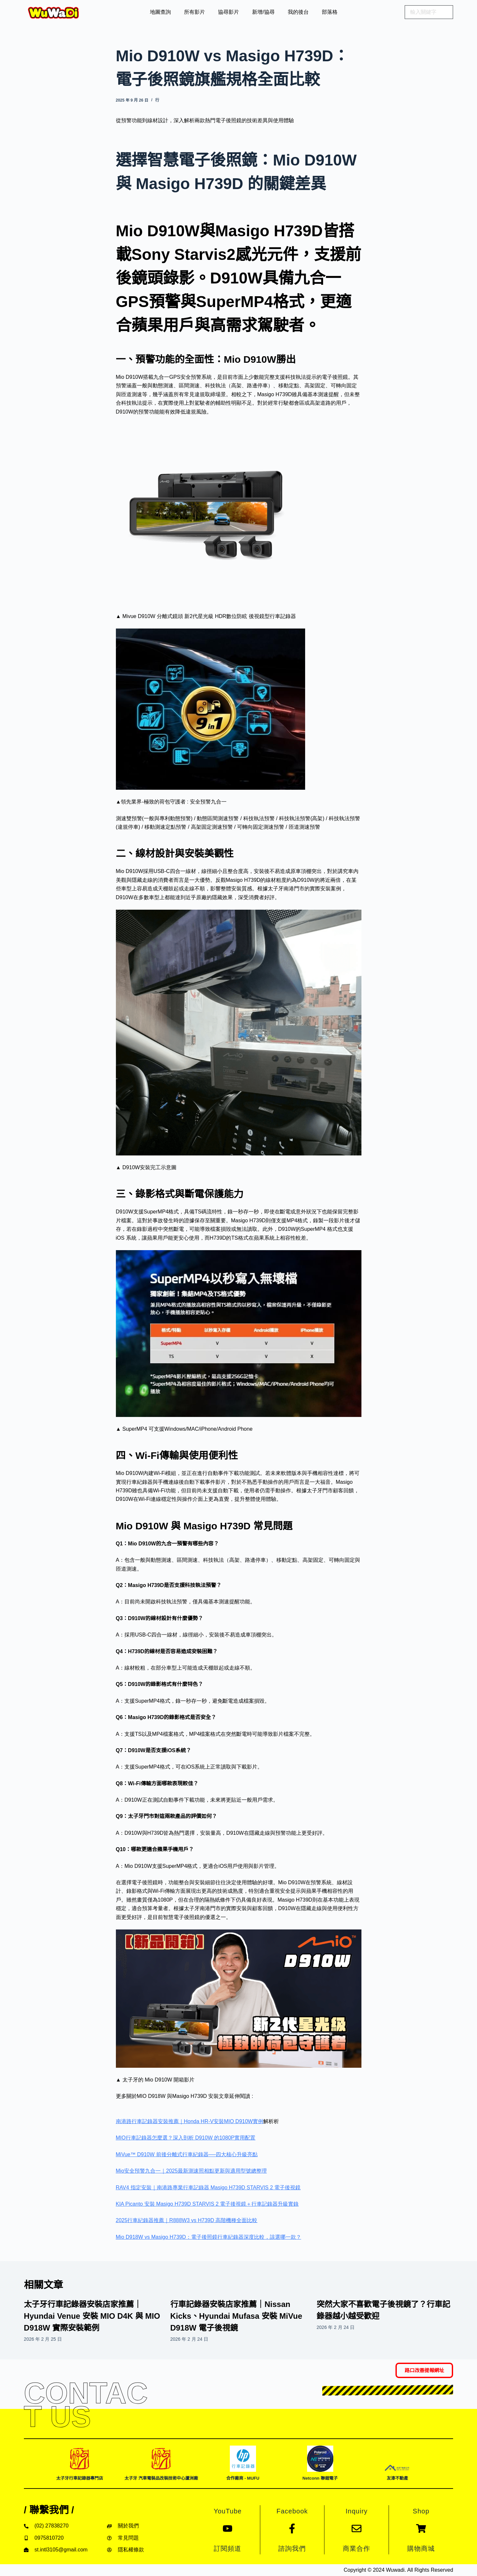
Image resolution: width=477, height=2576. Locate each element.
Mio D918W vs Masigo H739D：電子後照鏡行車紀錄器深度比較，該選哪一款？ (208, 2237)
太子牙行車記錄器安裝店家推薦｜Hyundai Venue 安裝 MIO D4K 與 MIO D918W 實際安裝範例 (92, 2316)
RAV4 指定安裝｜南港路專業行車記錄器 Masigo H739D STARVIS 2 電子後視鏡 (208, 2187)
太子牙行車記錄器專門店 (79, 2478)
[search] (429, 12)
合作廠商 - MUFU (242, 2478)
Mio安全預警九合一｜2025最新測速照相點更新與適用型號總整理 (191, 2171)
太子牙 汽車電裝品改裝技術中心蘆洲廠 (161, 2478)
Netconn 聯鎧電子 (320, 2478)
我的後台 (298, 12)
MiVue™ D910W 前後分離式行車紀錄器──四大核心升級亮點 (187, 2154)
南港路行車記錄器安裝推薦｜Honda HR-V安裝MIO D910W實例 (190, 2121)
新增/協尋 (263, 12)
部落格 (330, 12)
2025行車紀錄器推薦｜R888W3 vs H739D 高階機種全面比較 (187, 2220)
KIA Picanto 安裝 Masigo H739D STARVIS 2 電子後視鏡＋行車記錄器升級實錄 (207, 2204)
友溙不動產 (397, 2478)
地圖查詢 (160, 12)
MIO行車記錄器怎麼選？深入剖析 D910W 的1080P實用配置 (186, 2137)
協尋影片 (228, 12)
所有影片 (194, 12)
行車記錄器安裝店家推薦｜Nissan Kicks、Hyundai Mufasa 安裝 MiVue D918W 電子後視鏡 (236, 2316)
